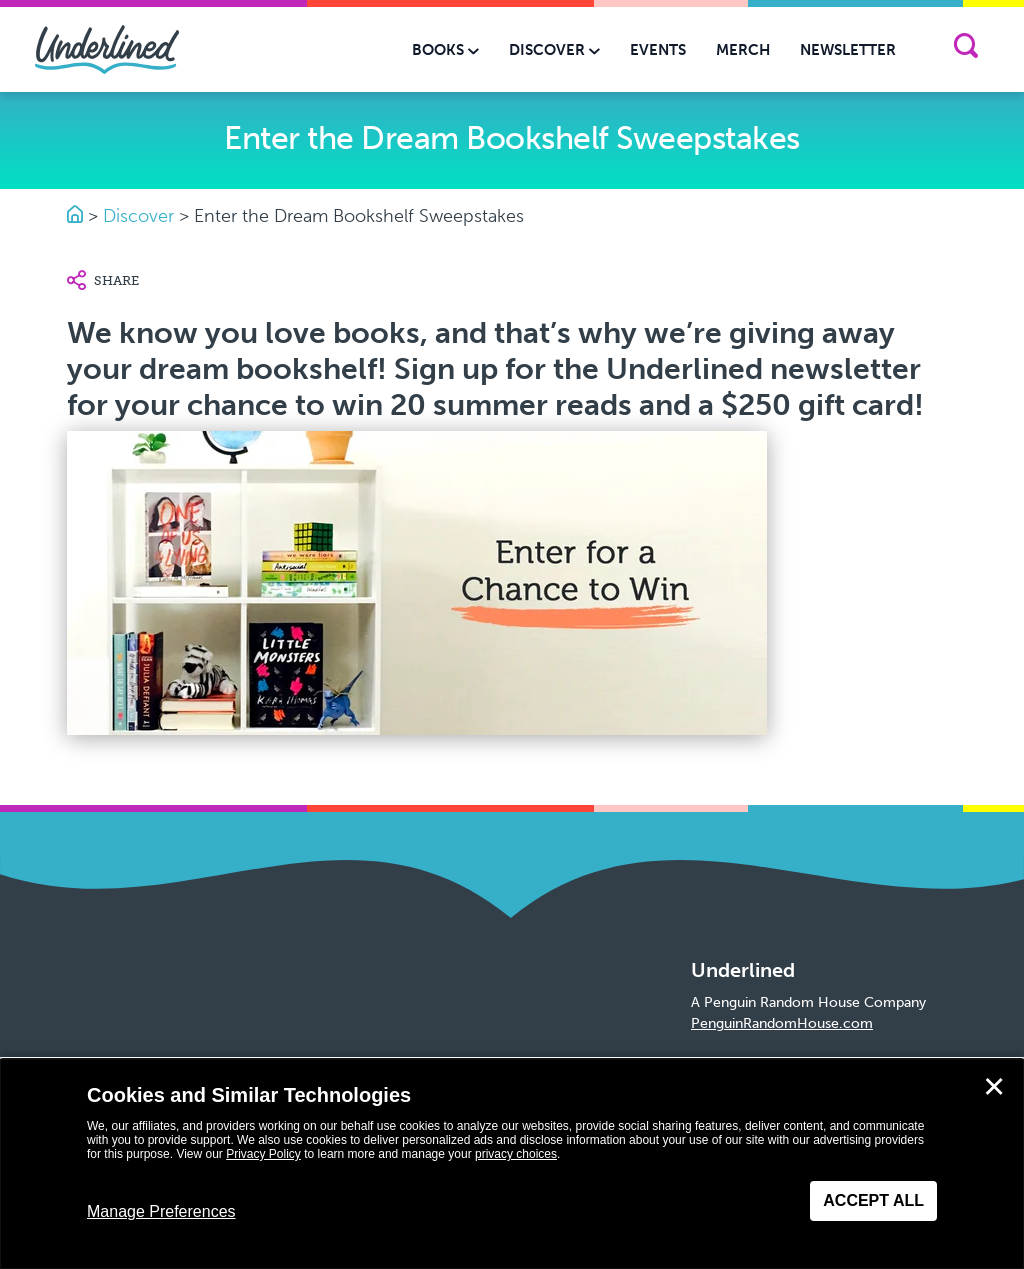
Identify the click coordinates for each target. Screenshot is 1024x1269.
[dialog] (512, 1164)
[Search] (965, 49)
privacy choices (516, 1154)
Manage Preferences (161, 1211)
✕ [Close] (994, 1087)
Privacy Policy (263, 1154)
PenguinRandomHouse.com (782, 1023)
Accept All (873, 1200)
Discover (138, 216)
